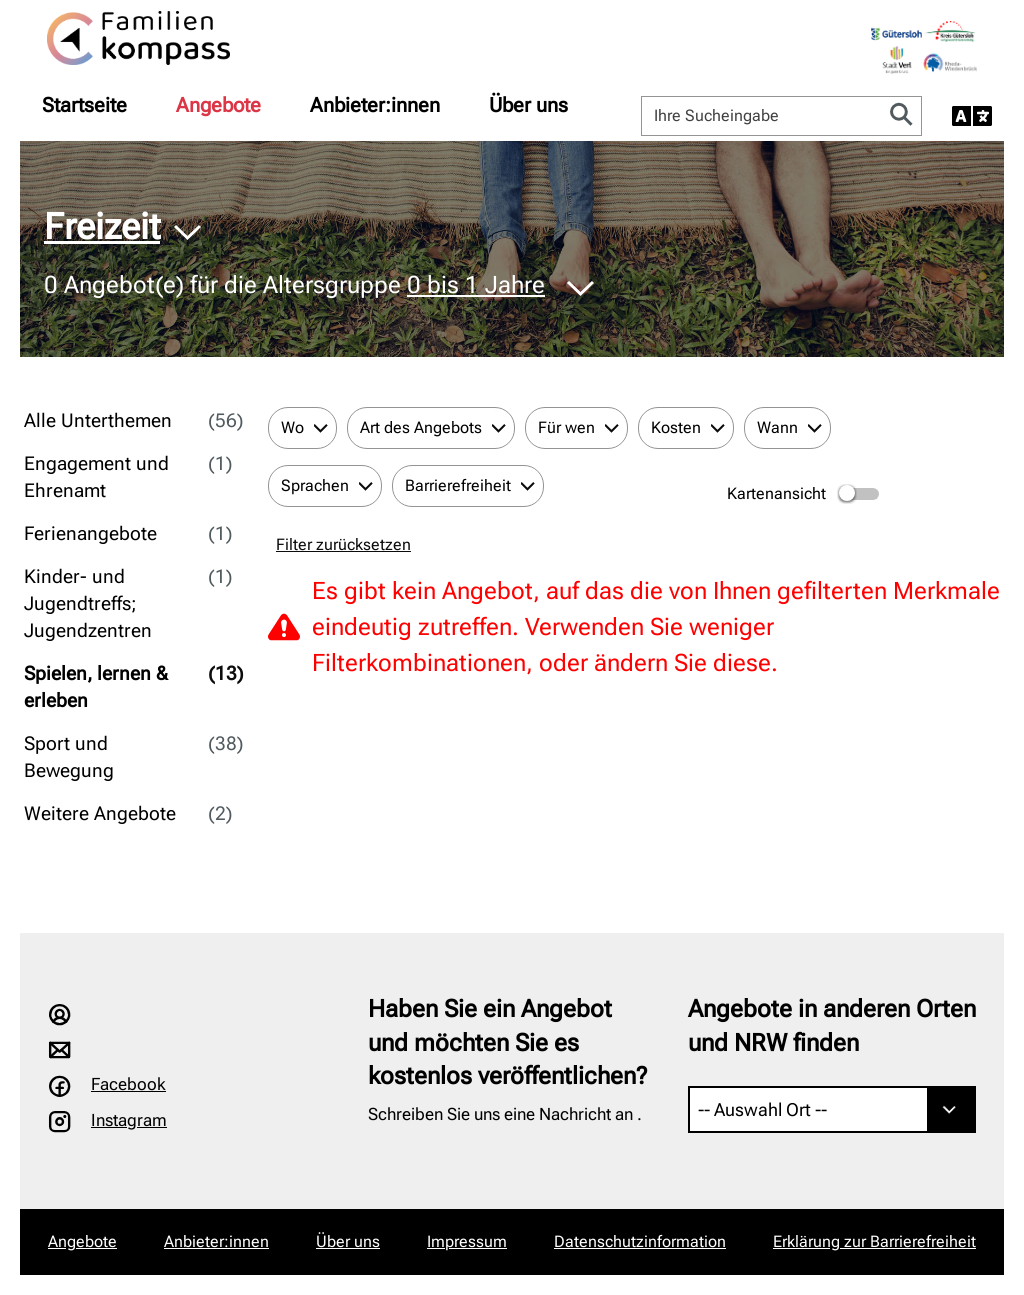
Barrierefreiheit (458, 485)
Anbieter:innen (375, 105)
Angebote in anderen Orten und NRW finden (832, 1026)
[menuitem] (84, 105)
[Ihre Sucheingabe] (762, 116)
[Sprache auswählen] (972, 116)
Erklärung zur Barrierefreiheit (874, 1241)
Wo (292, 427)
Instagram (129, 1120)
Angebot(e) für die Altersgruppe (294, 286)
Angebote (218, 105)
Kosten (676, 427)
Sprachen (315, 485)
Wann (777, 427)
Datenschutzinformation (640, 1241)
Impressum (467, 1241)
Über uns (528, 105)
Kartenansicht (804, 494)
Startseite (84, 105)
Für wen (566, 427)
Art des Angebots (421, 427)
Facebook (128, 1084)
